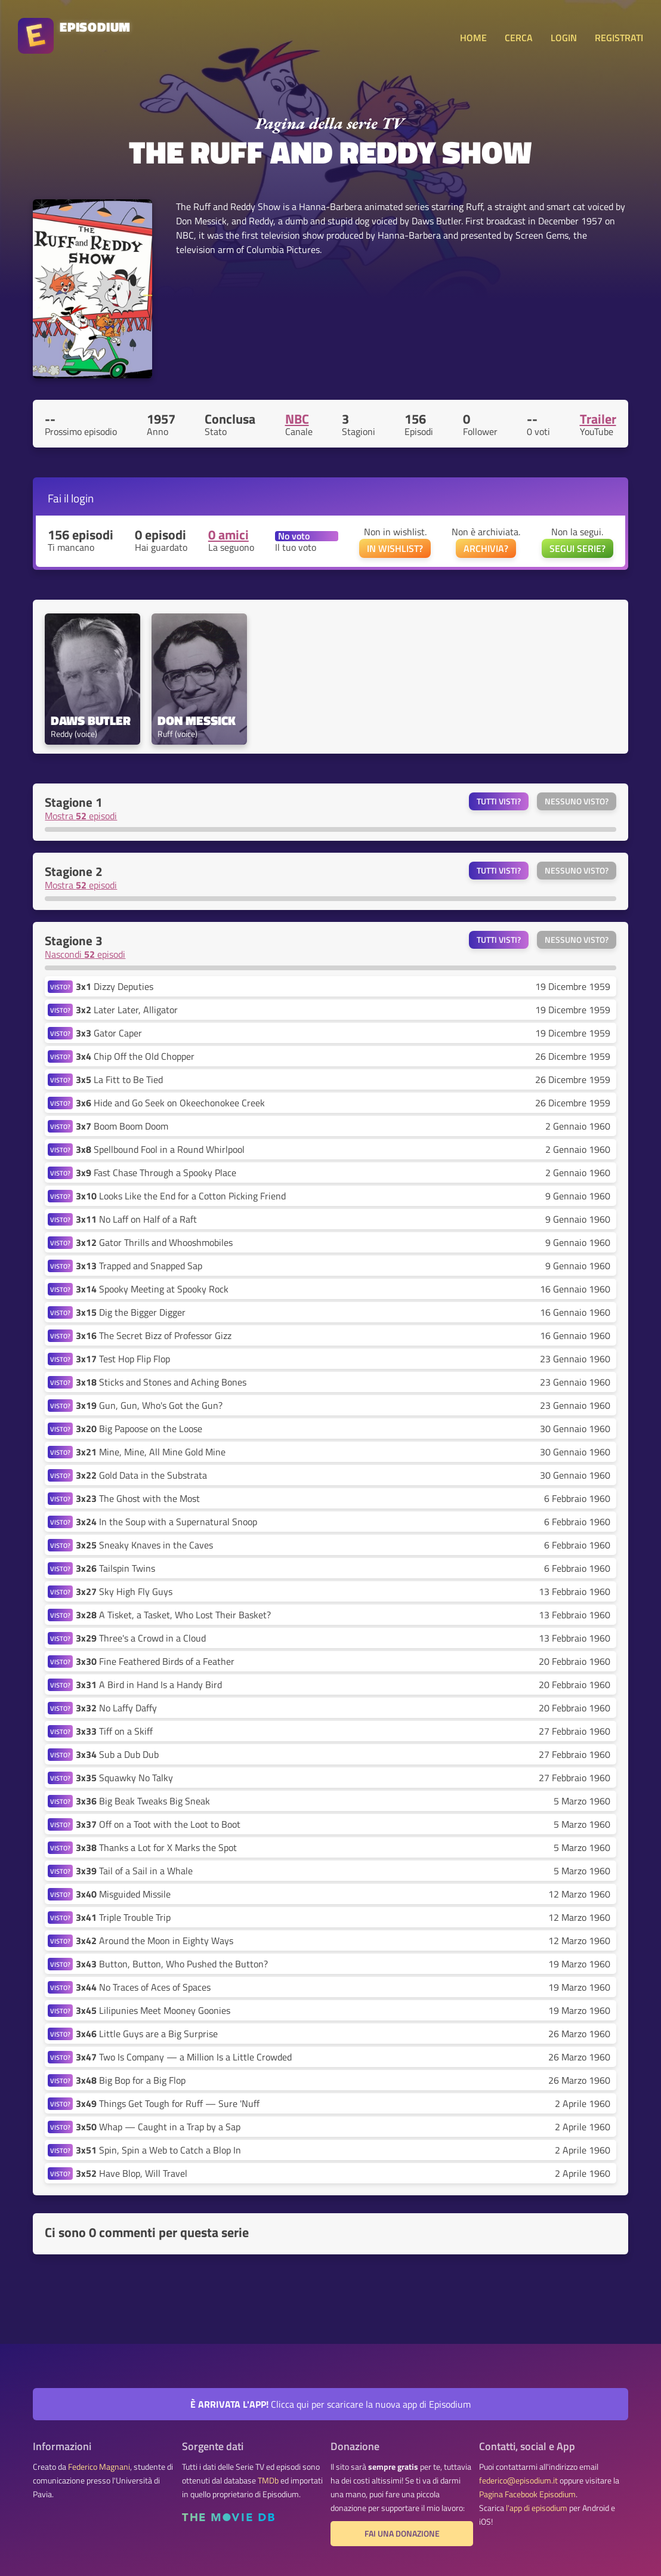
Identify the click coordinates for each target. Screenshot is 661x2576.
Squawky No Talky (124, 1777)
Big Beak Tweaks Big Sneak (143, 1801)
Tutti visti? (499, 801)
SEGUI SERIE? (577, 548)
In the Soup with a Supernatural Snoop (166, 1521)
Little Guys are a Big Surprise (147, 2033)
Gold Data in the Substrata (141, 1475)
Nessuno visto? (577, 801)
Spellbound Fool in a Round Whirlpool (160, 1149)
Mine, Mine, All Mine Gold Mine (151, 1452)
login (82, 498)
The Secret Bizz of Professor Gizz (153, 1335)
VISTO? (60, 987)
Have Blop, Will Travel (131, 2173)
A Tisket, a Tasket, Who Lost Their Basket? (173, 1615)
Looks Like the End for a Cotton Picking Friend (181, 1196)
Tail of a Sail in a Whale (134, 1871)
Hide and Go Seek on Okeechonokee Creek (170, 1103)
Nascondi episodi (85, 954)
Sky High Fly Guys (124, 1591)
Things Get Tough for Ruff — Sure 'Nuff (168, 2103)
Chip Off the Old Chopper (135, 1056)
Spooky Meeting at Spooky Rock (152, 1289)
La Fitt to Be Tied (119, 1079)
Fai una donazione (402, 2533)
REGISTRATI (619, 37)
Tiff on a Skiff (114, 1731)
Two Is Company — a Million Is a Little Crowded (184, 2057)
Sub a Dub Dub (117, 1754)
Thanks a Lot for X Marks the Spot (156, 1847)
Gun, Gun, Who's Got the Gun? (149, 1405)
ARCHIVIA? (486, 548)
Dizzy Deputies (114, 986)
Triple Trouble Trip (123, 1917)
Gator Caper (109, 1033)
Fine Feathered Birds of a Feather (155, 1661)
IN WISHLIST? (395, 548)
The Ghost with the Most (138, 1498)
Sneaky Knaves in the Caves (144, 1545)
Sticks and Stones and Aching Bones (161, 1382)
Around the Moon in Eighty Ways (154, 1940)
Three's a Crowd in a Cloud (141, 1638)
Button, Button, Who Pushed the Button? (172, 1964)
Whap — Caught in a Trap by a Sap (158, 2127)
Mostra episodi (81, 816)
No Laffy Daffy (116, 1708)
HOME (473, 37)
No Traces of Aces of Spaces (143, 1987)
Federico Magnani (99, 2466)
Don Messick (196, 720)
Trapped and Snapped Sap (139, 1265)
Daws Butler (91, 720)
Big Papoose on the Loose (139, 1428)
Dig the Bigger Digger (131, 1312)
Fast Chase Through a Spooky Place (156, 1172)
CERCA (519, 37)
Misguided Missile (123, 1894)
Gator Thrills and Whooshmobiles (154, 1242)
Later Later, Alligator (127, 1009)
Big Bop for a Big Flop (131, 2080)
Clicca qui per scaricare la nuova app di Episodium (330, 2404)
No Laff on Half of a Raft (136, 1219)
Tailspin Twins (115, 1568)
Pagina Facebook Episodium (527, 2494)
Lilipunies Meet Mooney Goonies (153, 2010)
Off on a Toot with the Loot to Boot (158, 1824)
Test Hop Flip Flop (123, 1359)
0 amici (228, 535)
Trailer (598, 419)
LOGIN (564, 37)
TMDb (268, 2480)
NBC (297, 419)
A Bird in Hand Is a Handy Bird (149, 1684)
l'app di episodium (536, 2508)
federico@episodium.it (518, 2480)
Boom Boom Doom (122, 1126)
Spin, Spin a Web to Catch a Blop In (158, 2150)
